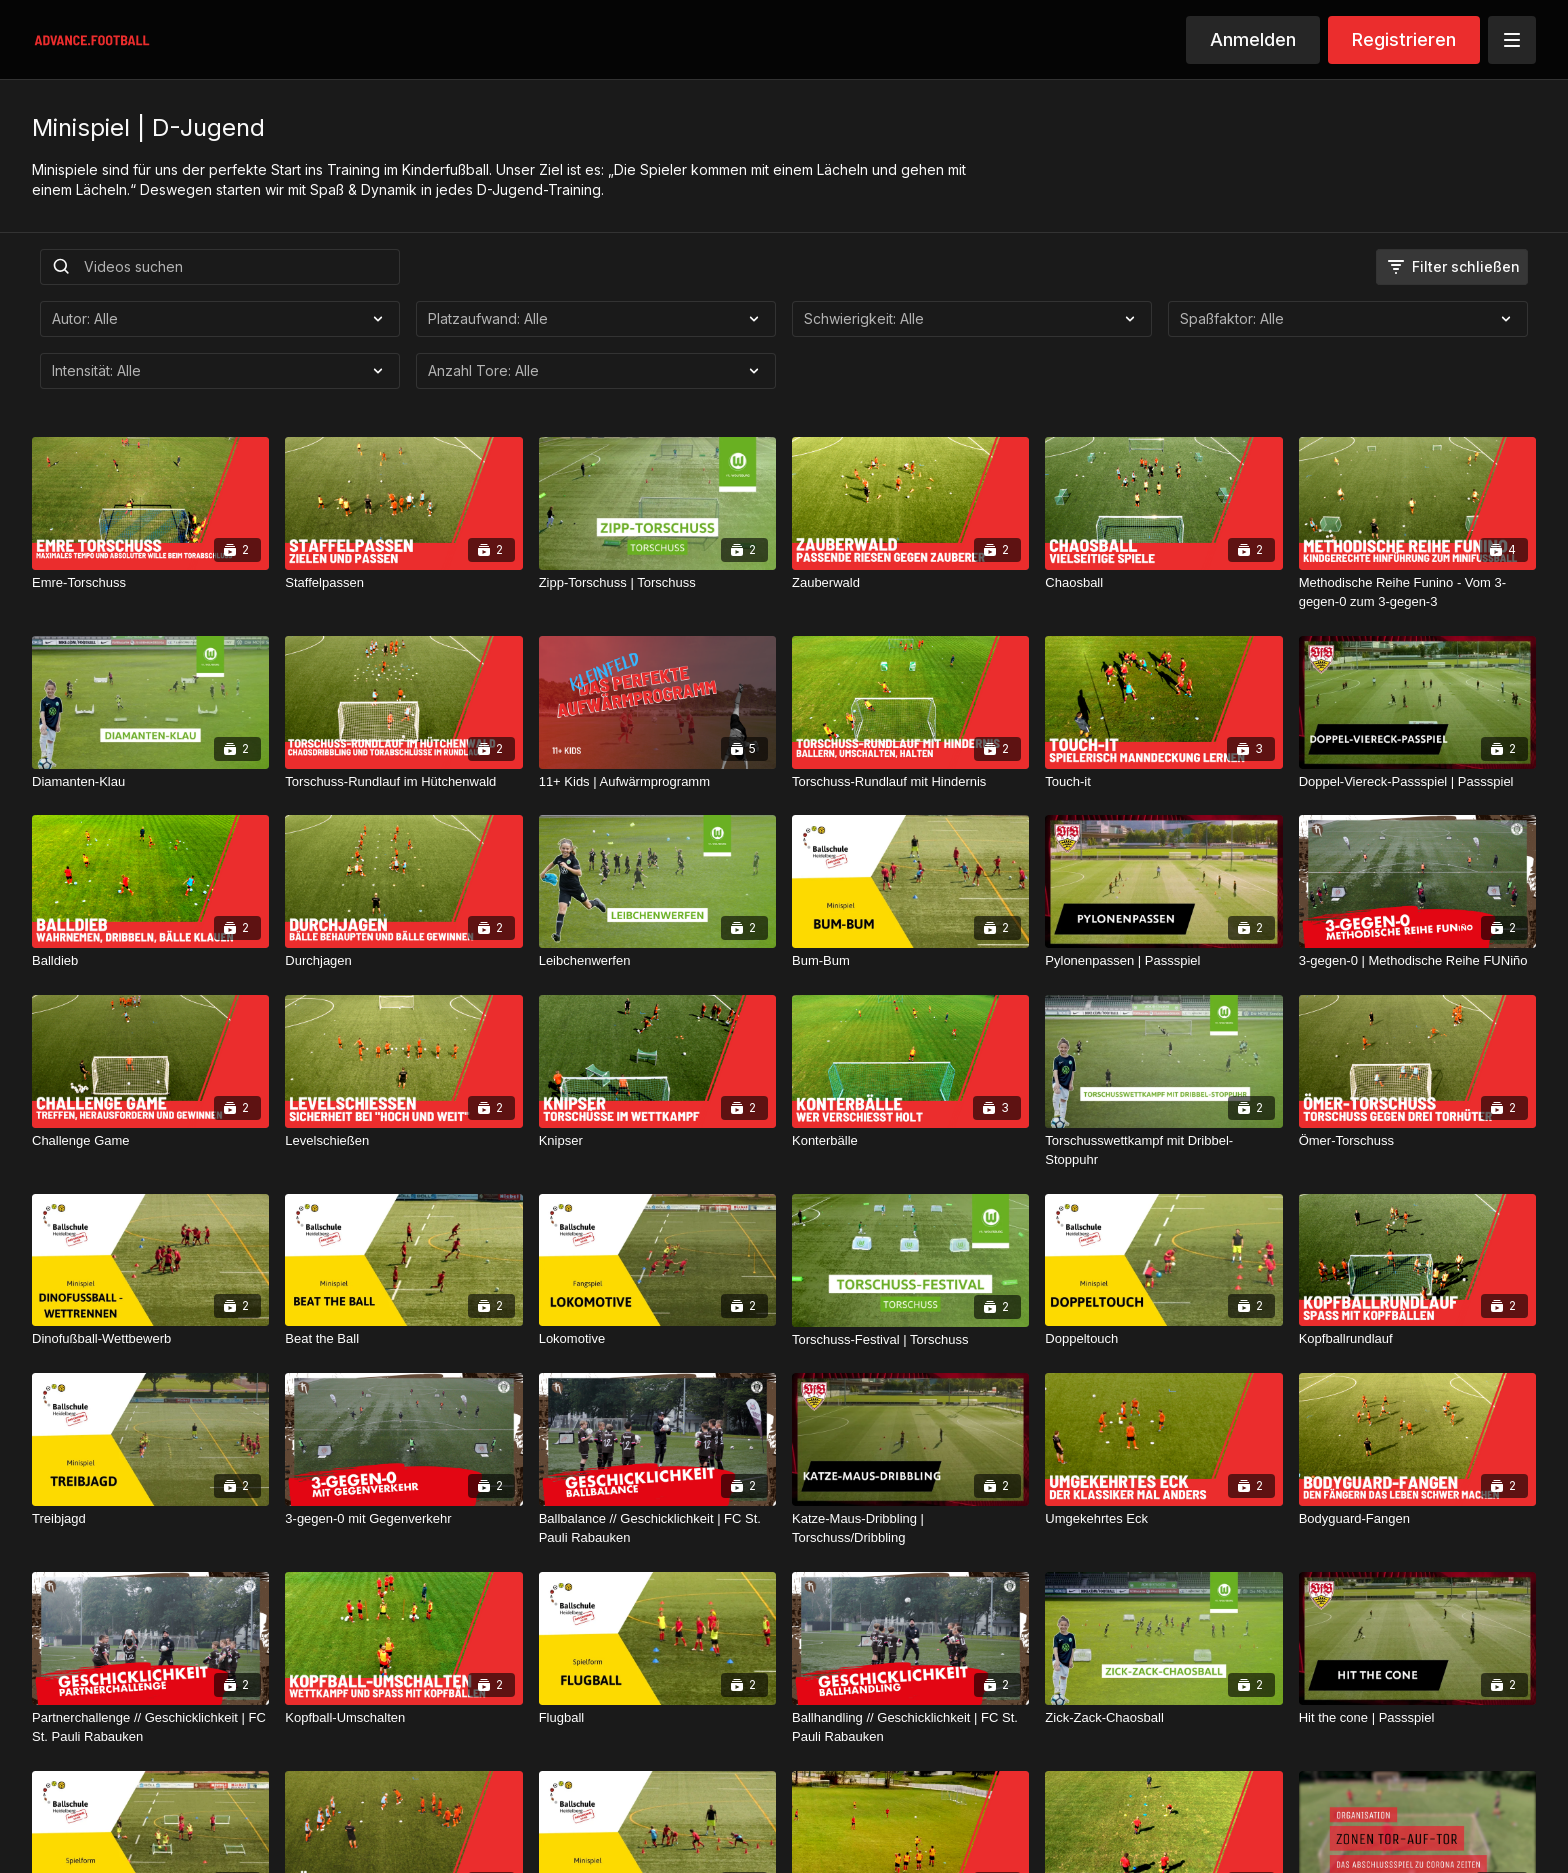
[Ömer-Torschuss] (1417, 1141)
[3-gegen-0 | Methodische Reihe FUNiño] (1417, 961)
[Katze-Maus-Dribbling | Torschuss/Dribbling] (910, 1528)
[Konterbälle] (910, 1141)
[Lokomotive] (657, 1339)
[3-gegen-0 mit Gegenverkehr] (403, 1519)
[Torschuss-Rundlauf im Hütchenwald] (403, 782)
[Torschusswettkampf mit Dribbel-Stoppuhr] (1163, 1150)
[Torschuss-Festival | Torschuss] (910, 1340)
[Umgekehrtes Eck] (1163, 1519)
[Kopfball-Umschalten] (403, 1718)
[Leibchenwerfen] (657, 961)
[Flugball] (657, 1718)
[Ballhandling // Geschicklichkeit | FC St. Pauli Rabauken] (910, 1727)
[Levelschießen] (403, 1141)
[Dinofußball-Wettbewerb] (150, 1339)
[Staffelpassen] (403, 583)
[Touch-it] (1163, 782)
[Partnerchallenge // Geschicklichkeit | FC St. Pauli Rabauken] (150, 1727)
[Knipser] (657, 1141)
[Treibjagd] (150, 1519)
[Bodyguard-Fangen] (1417, 1519)
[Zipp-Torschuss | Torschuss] (657, 583)
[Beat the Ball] (403, 1339)
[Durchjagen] (403, 961)
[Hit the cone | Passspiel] (1417, 1718)
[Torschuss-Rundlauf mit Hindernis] (910, 782)
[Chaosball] (1163, 583)
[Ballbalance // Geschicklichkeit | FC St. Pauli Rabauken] (657, 1528)
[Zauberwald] (910, 583)
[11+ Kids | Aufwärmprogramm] (657, 782)
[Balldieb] (150, 961)
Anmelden (1253, 39)
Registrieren (1404, 39)
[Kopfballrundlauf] (1417, 1339)
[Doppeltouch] (1163, 1339)
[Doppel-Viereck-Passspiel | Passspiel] (1417, 782)
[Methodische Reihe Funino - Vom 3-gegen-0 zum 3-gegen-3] (1417, 592)
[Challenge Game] (150, 1141)
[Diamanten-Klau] (150, 782)
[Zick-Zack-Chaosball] (1163, 1718)
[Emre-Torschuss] (150, 583)
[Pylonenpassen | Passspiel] (1163, 961)
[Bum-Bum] (910, 961)
